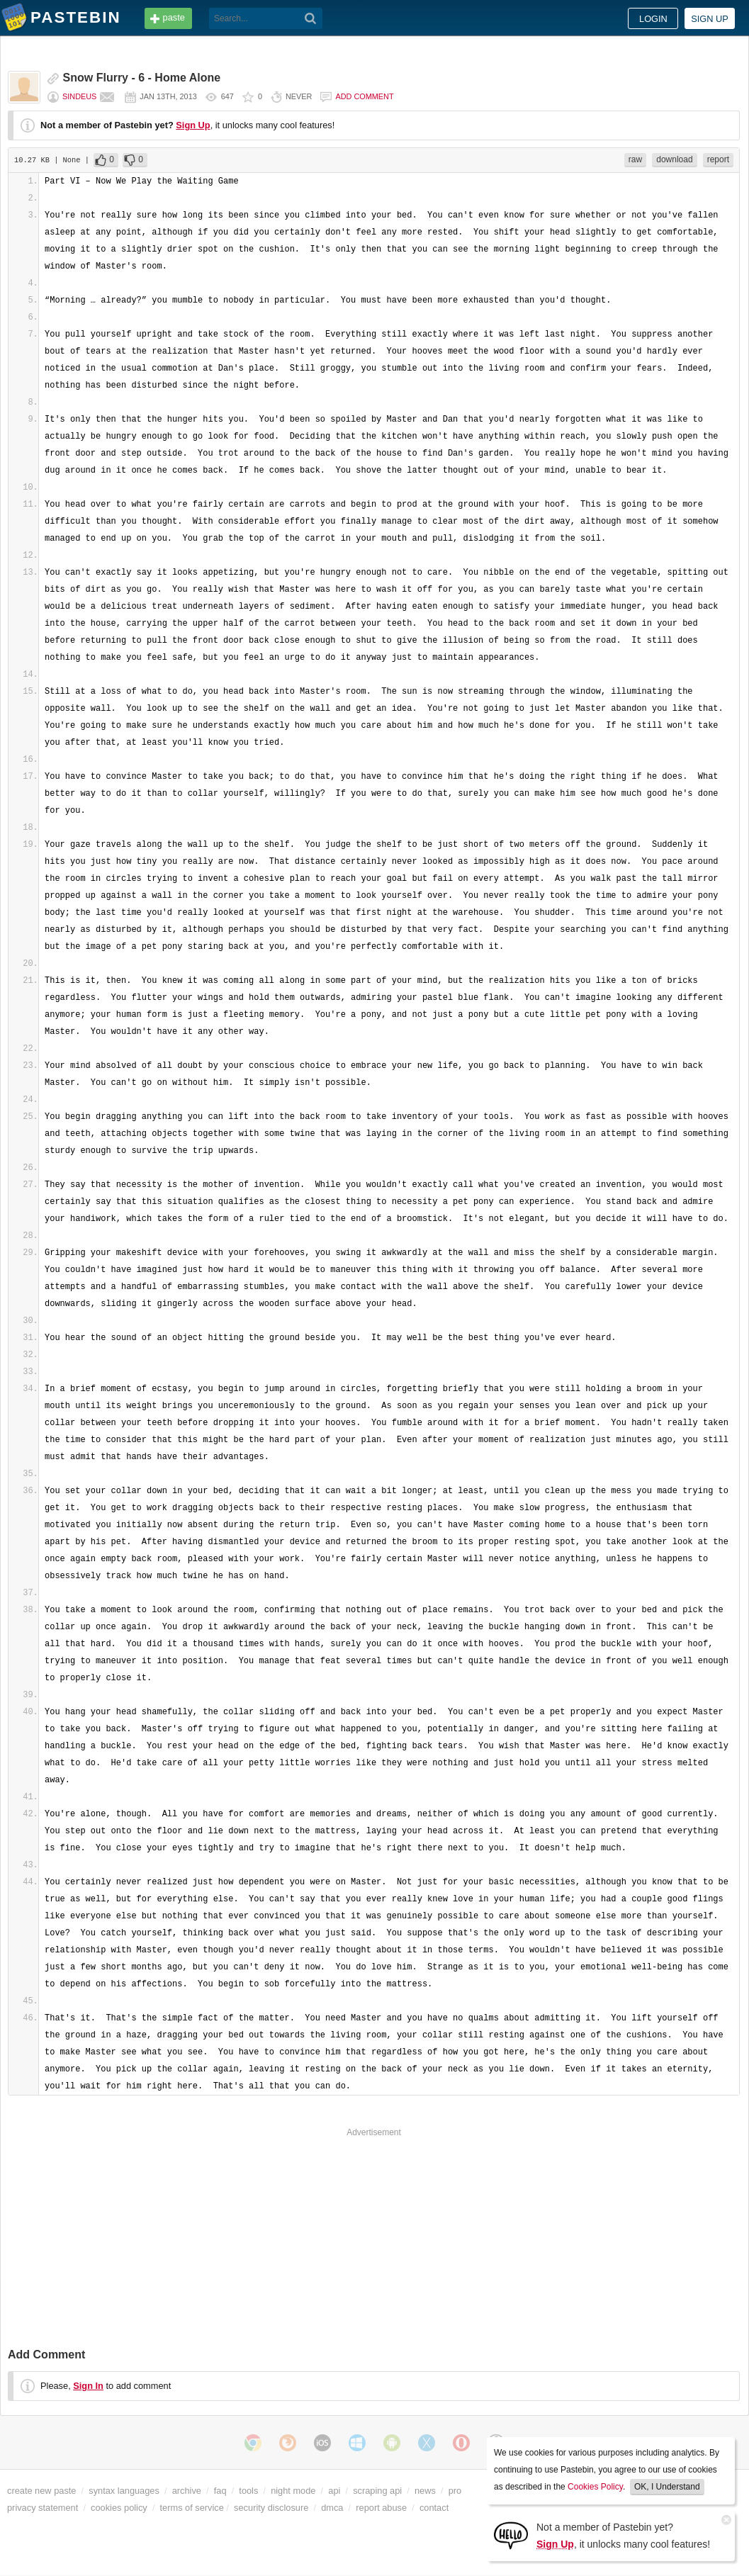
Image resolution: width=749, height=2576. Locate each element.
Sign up (709, 18)
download (674, 159)
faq (220, 2490)
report (718, 159)
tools (248, 2490)
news (425, 2490)
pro (455, 2490)
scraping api (377, 2490)
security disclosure (271, 2507)
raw (635, 159)
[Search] (310, 18)
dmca (332, 2507)
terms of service (192, 2507)
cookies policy (119, 2507)
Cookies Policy (595, 2487)
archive (186, 2490)
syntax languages (124, 2490)
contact (434, 2507)
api (334, 2490)
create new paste (41, 2490)
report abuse (381, 2507)
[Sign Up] (511, 2535)
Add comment (364, 96)
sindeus (79, 96)
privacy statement (42, 2507)
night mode (293, 2490)
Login (653, 18)
